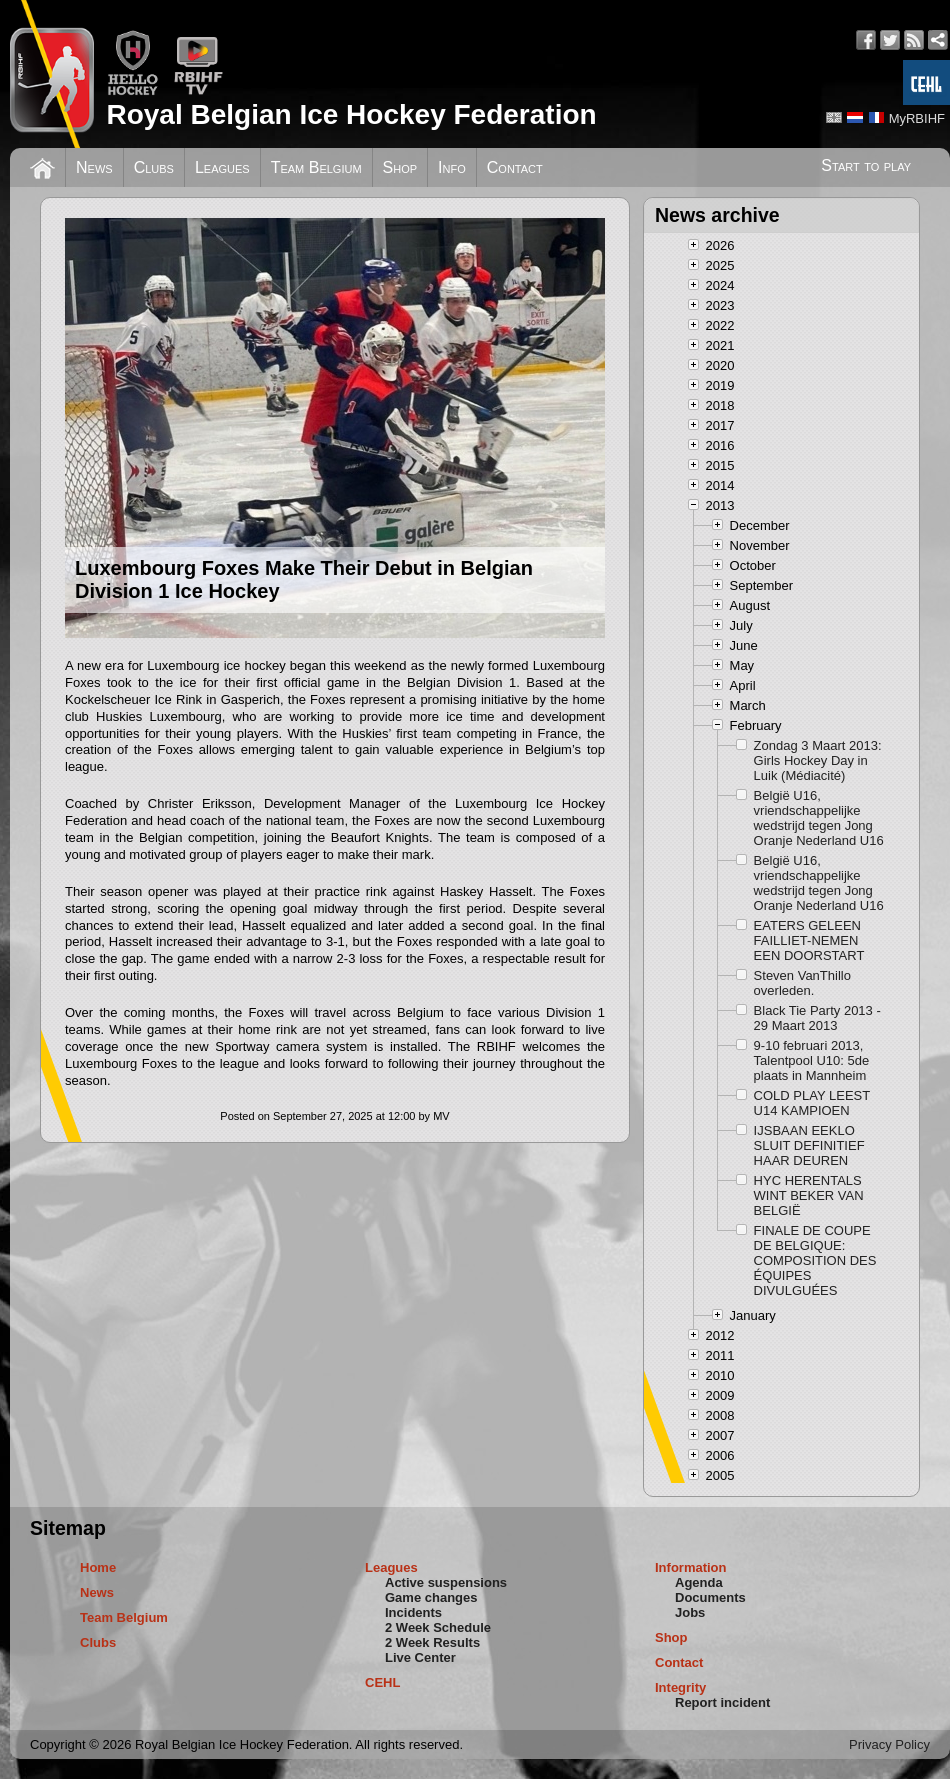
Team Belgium (316, 167)
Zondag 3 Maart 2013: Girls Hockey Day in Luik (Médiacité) (818, 760)
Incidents (413, 1612)
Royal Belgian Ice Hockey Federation (351, 114)
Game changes (431, 1597)
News (94, 167)
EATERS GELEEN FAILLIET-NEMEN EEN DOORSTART (809, 940)
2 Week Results (432, 1642)
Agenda (699, 1582)
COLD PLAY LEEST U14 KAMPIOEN (812, 1103)
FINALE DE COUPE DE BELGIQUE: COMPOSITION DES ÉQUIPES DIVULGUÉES (815, 1260)
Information (691, 1567)
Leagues (222, 167)
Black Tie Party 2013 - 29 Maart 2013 (817, 1018)
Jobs (690, 1612)
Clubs (154, 167)
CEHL (382, 1682)
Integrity (680, 1687)
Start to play (866, 165)
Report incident (722, 1702)
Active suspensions (446, 1582)
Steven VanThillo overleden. (802, 983)
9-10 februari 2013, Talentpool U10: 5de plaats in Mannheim (812, 1060)
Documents (710, 1597)
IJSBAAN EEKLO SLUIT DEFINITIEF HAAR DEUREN (809, 1145)
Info (452, 167)
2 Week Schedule (438, 1627)
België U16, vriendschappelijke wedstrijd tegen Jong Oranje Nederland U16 (819, 818)
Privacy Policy (889, 1744)
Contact (515, 167)
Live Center (420, 1657)
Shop (400, 167)
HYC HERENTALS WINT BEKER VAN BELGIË (809, 1195)
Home (98, 1567)
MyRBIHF (917, 118)
